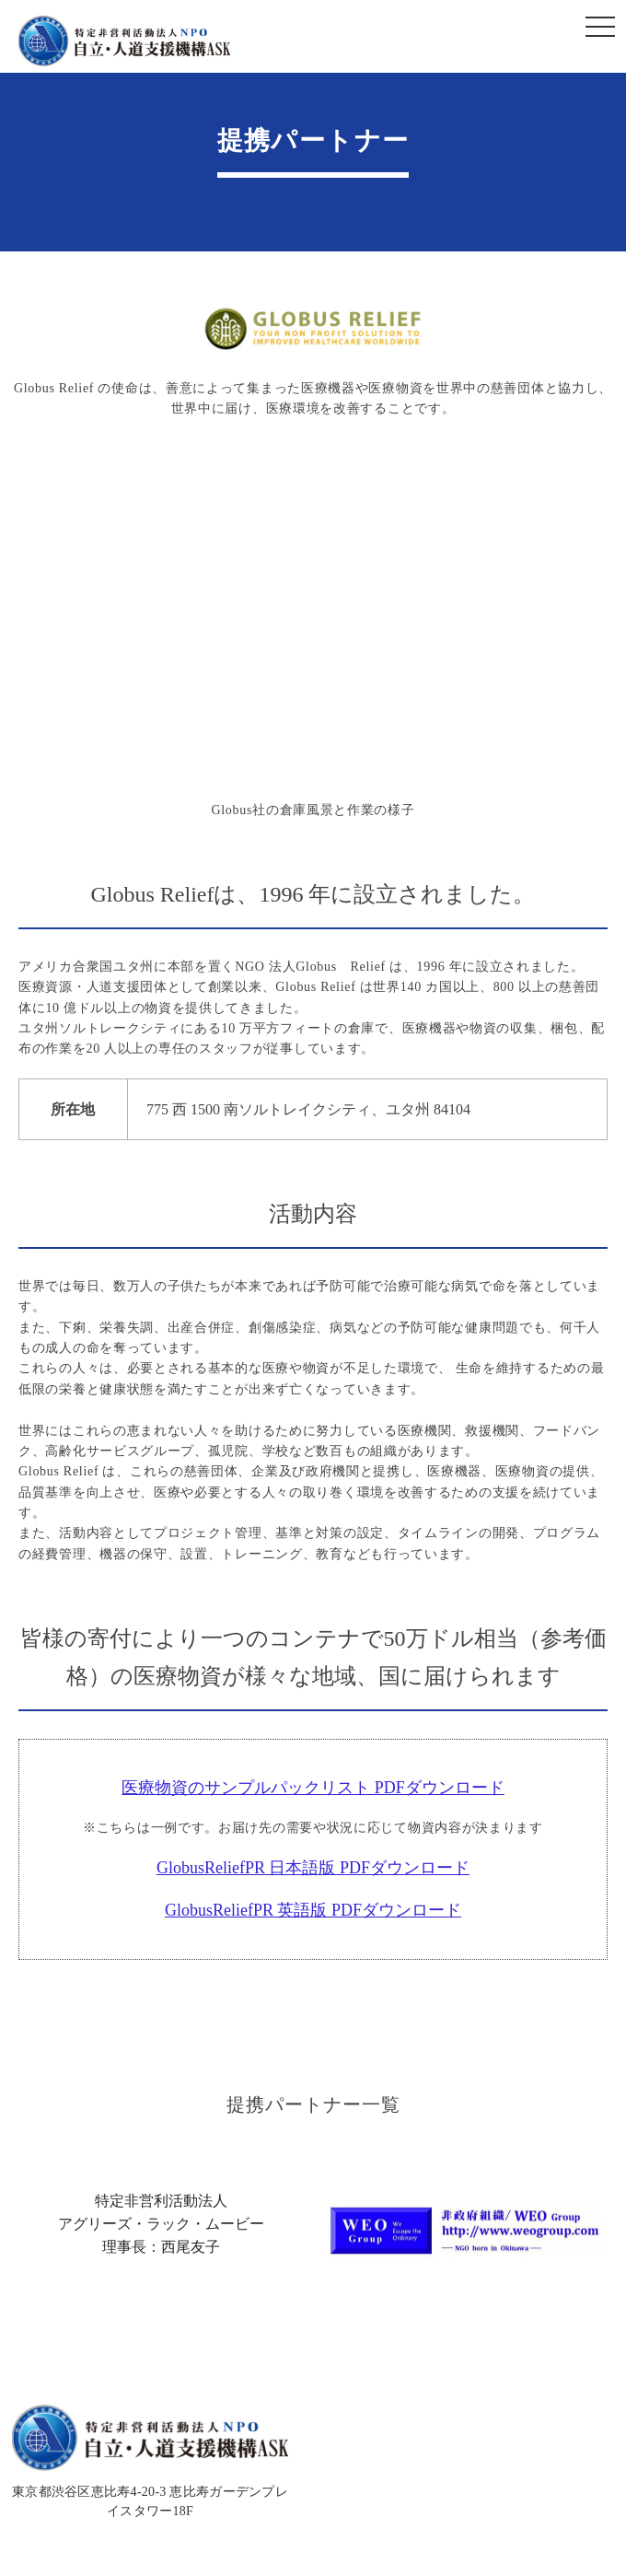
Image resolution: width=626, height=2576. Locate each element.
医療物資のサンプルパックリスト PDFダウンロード (313, 1787)
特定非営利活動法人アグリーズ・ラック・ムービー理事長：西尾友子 (161, 2224)
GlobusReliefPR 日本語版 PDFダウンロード (313, 1868)
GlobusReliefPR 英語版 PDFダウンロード (313, 1910)
